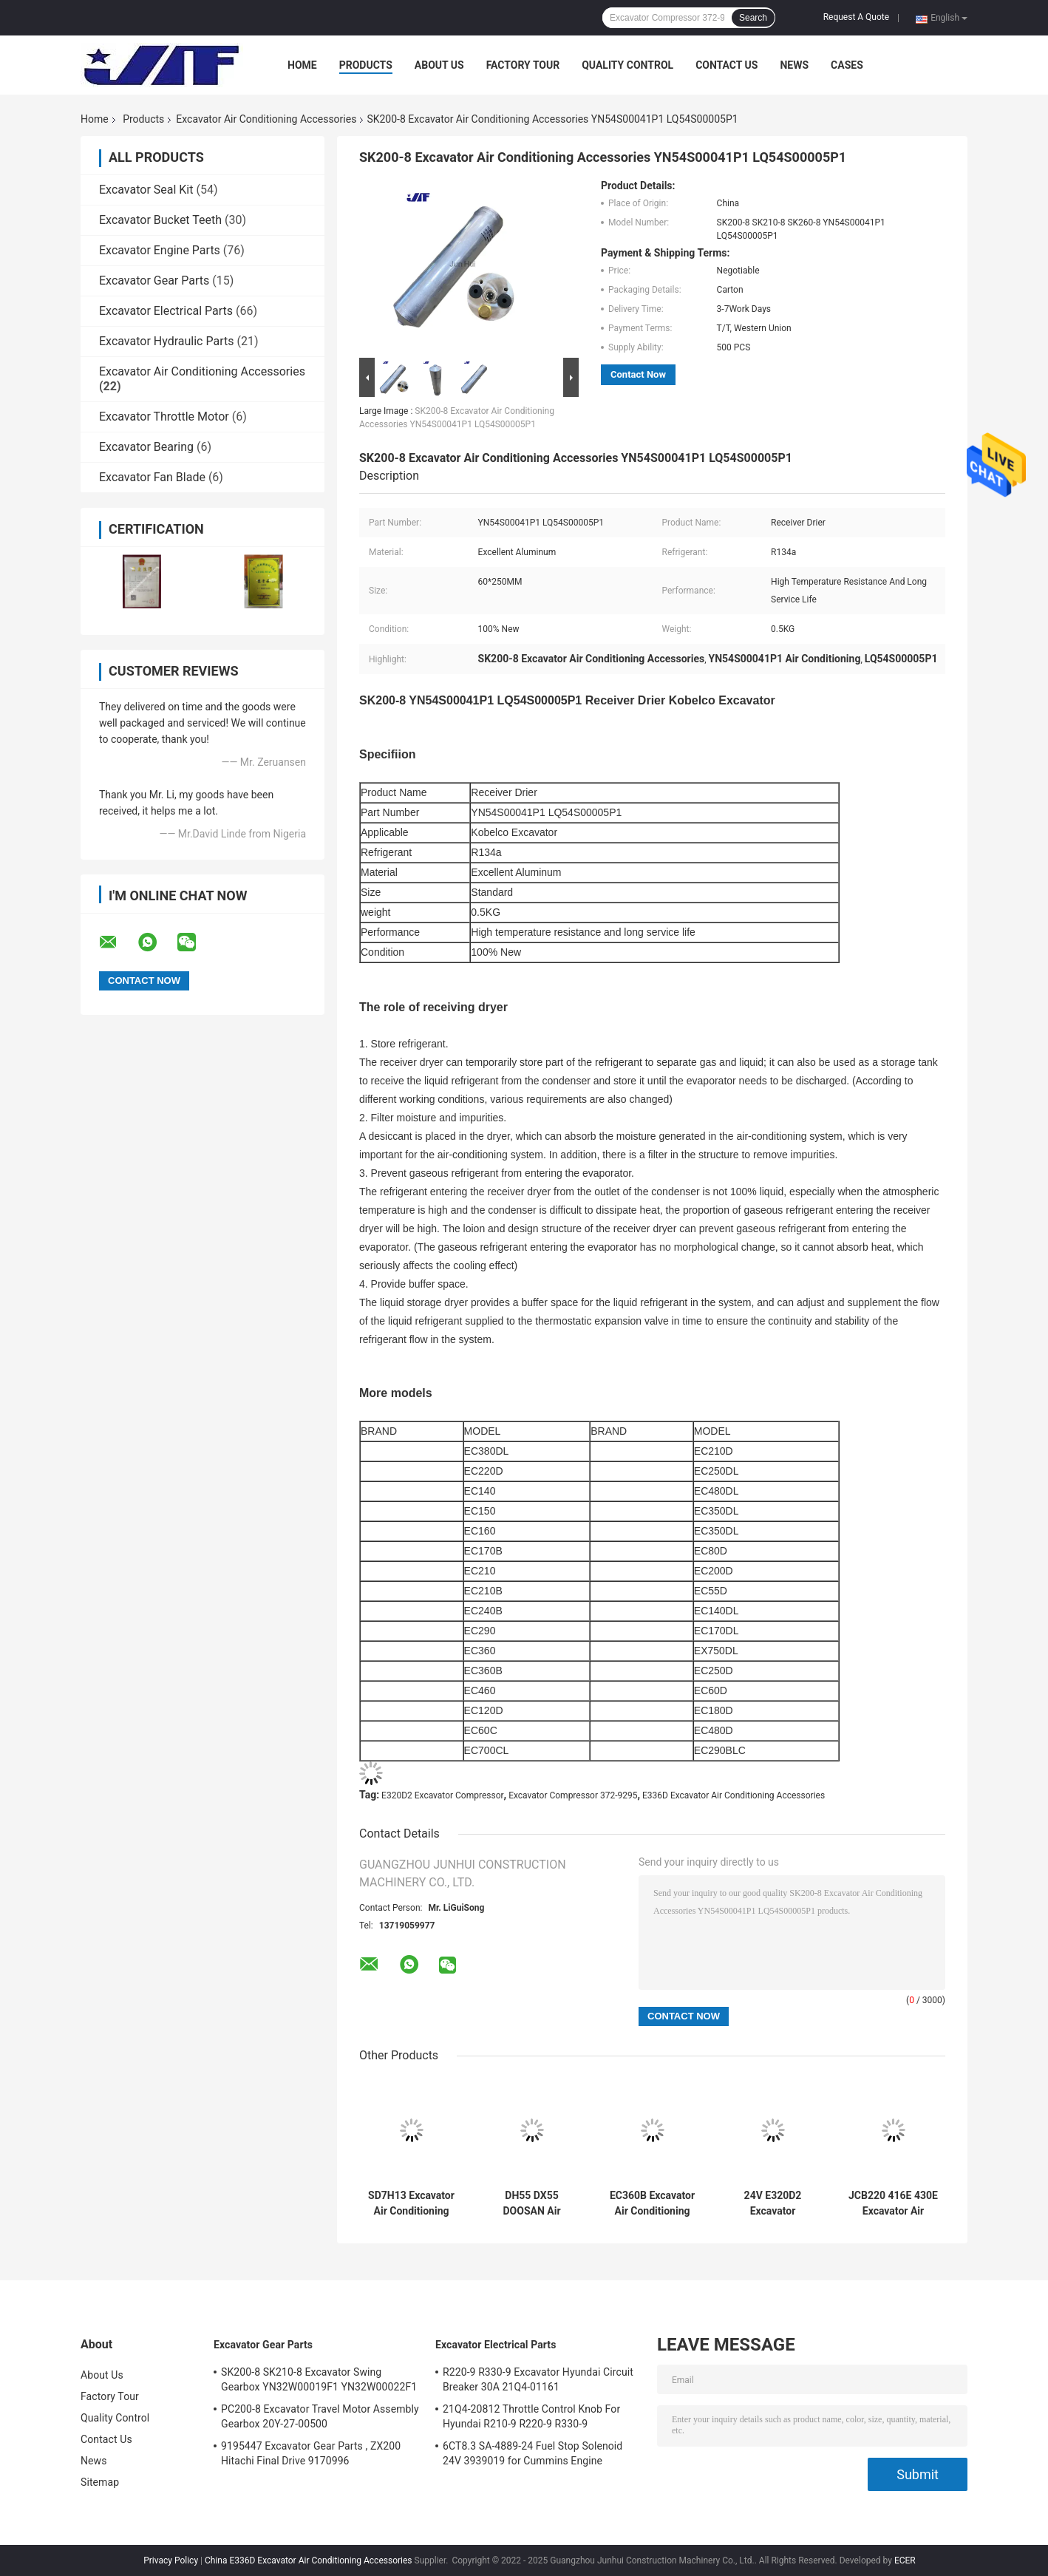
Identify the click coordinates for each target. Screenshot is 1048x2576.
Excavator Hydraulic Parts (166, 341)
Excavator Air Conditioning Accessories (266, 119)
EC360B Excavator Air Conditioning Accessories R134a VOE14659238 (652, 2203)
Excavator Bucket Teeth (160, 220)
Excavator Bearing (146, 447)
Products (365, 65)
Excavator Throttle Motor (164, 416)
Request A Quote (856, 17)
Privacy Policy (170, 2560)
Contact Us (726, 65)
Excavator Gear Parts (154, 280)
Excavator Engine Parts (159, 250)
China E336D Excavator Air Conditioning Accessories (308, 2560)
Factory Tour (523, 65)
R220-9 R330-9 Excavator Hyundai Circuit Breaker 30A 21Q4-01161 (538, 2379)
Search (753, 18)
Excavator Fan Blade (152, 477)
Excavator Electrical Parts (166, 311)
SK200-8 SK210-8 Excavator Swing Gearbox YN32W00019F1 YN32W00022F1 (319, 2379)
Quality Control (627, 65)
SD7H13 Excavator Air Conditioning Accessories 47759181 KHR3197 (411, 2203)
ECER (905, 2560)
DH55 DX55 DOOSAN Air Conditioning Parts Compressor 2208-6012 (531, 2203)
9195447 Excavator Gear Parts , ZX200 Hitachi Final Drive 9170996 (311, 2453)
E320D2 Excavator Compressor (442, 1795)
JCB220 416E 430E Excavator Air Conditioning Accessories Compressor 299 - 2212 (893, 2203)
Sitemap (100, 2482)
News (794, 65)
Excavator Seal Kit (146, 190)
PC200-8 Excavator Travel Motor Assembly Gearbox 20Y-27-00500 (320, 2416)
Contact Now (638, 374)
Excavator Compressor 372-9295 (572, 1795)
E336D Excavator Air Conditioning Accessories (733, 1795)
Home (302, 65)
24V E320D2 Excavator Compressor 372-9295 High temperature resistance (772, 2203)
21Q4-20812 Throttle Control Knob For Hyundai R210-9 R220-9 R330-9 (531, 2416)
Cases (847, 65)
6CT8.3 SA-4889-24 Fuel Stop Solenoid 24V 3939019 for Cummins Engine (532, 2453)
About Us (439, 65)
